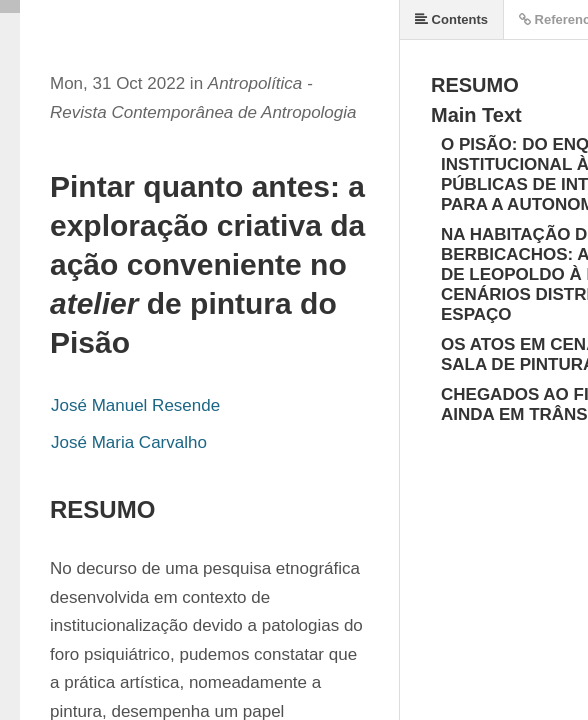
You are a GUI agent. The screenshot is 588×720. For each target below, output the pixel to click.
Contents (451, 19)
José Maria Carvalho (129, 442)
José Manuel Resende (135, 405)
